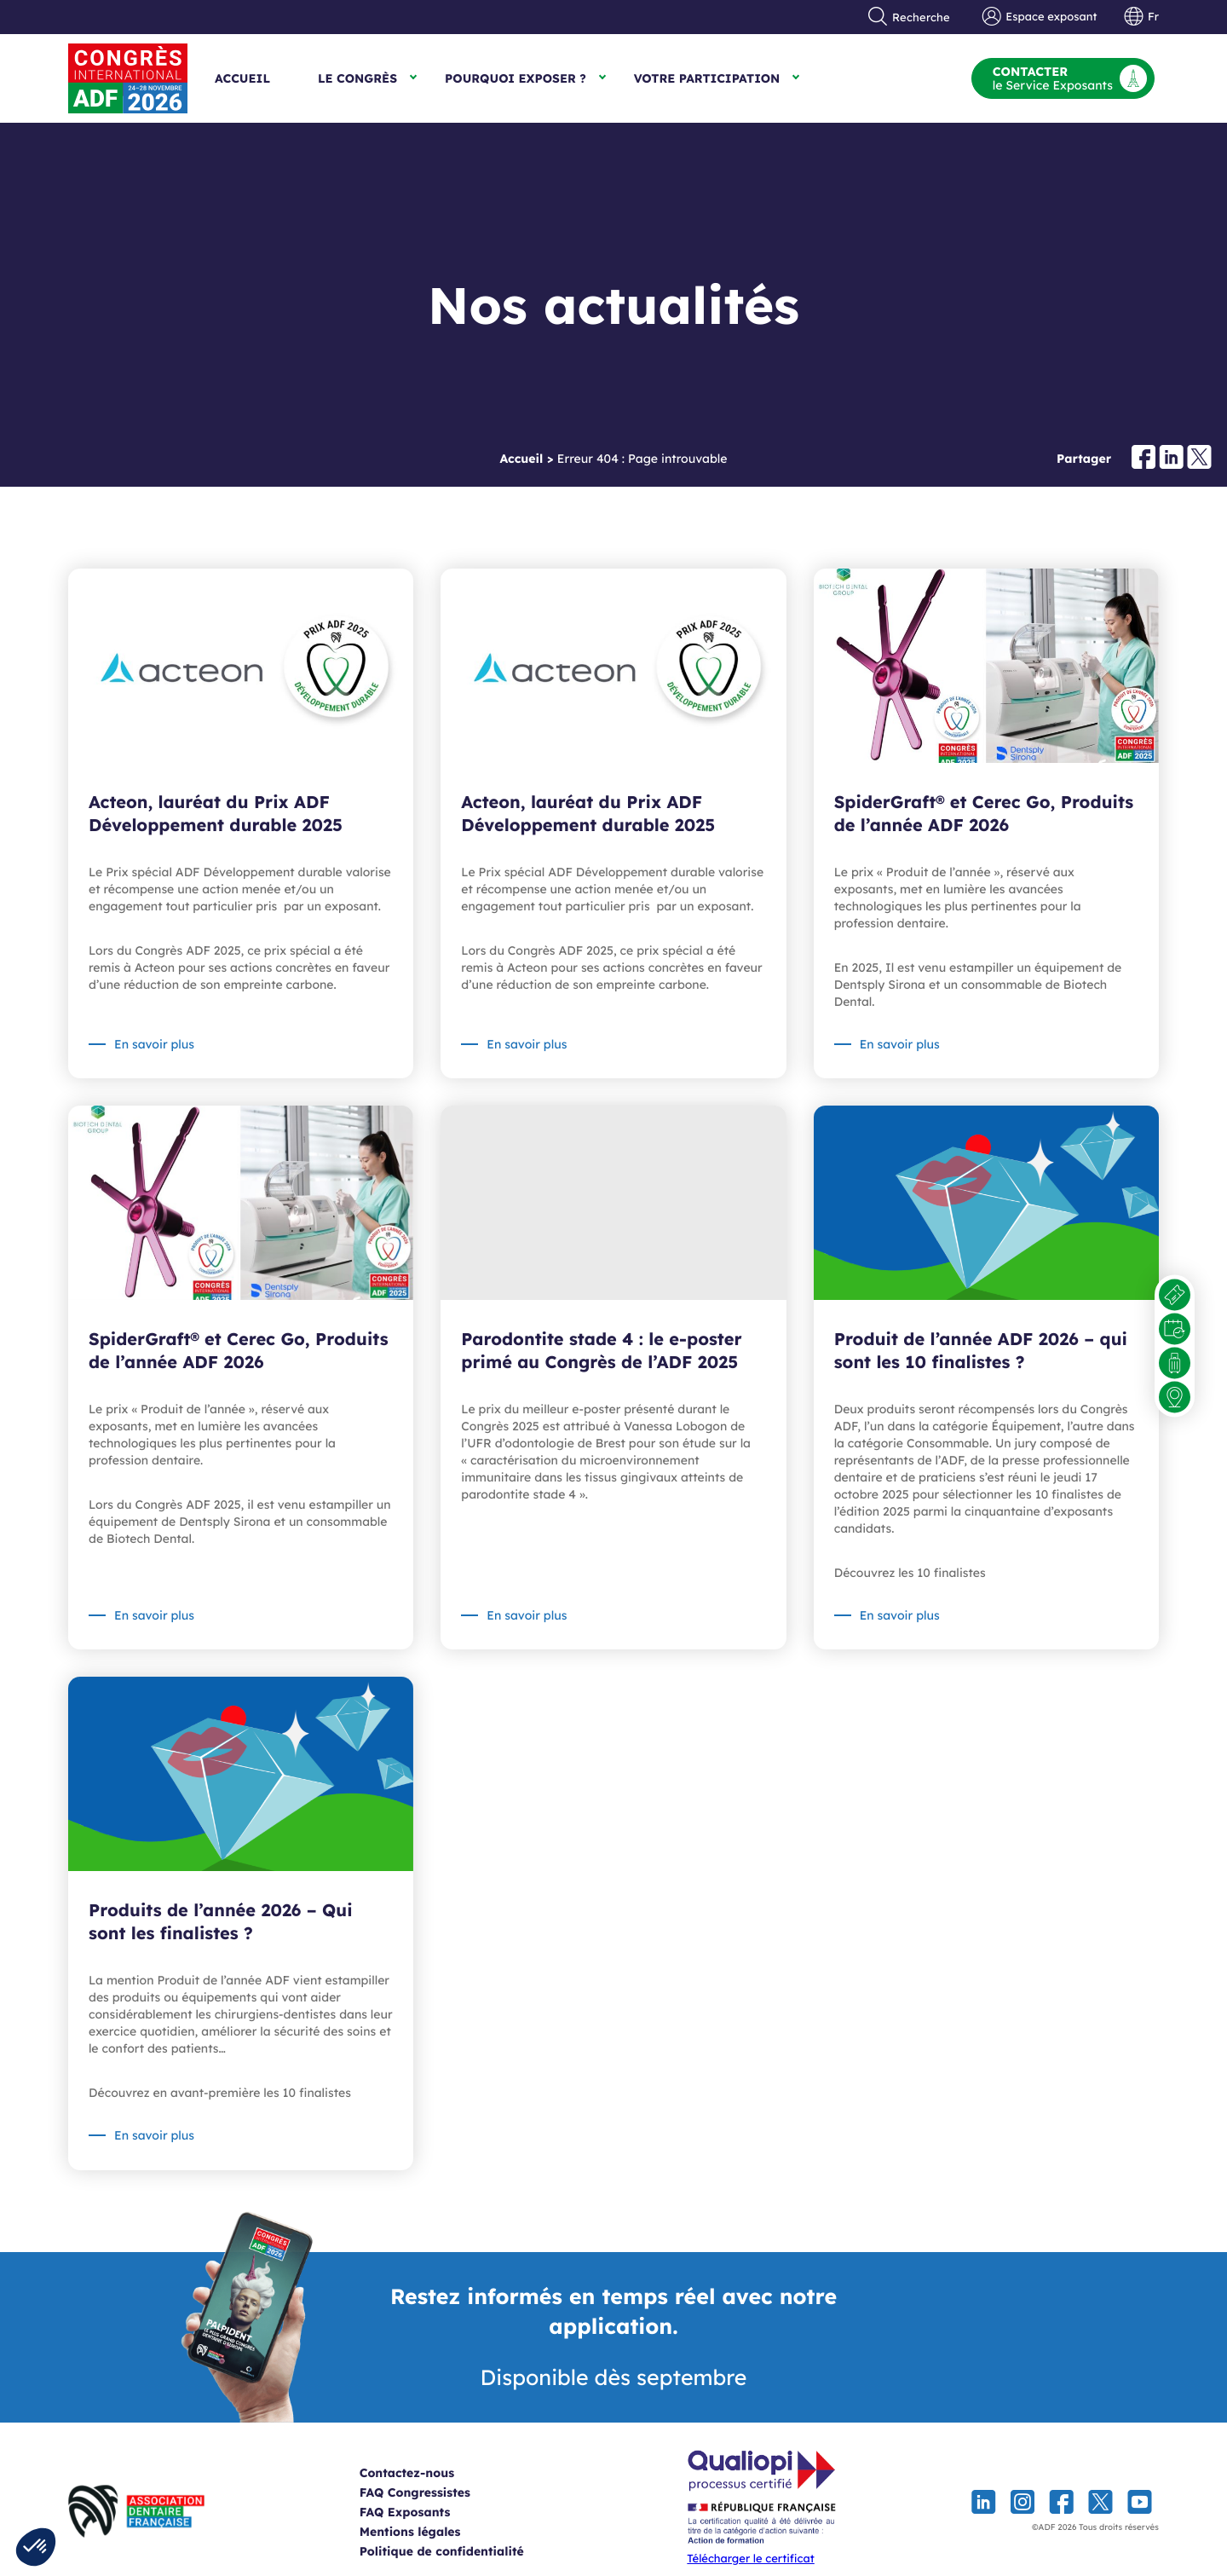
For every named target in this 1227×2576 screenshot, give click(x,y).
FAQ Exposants (424, 2512)
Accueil (242, 78)
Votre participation (707, 78)
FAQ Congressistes (434, 2492)
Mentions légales (430, 2531)
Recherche (909, 17)
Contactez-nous (426, 2473)
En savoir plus (154, 1044)
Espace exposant (1039, 17)
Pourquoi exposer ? (515, 78)
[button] (35, 2547)
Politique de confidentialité (461, 2551)
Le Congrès (357, 78)
